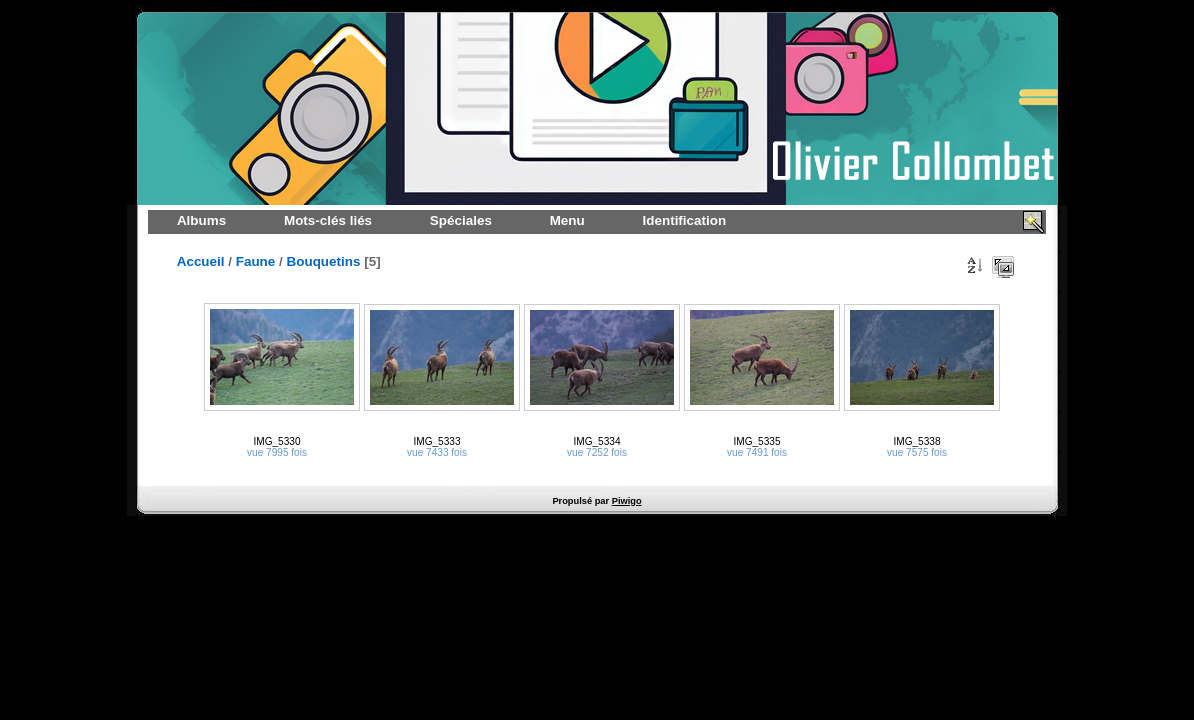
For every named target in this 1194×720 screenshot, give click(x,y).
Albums (201, 220)
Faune (256, 261)
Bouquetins (324, 261)
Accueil (201, 261)
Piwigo (627, 501)
